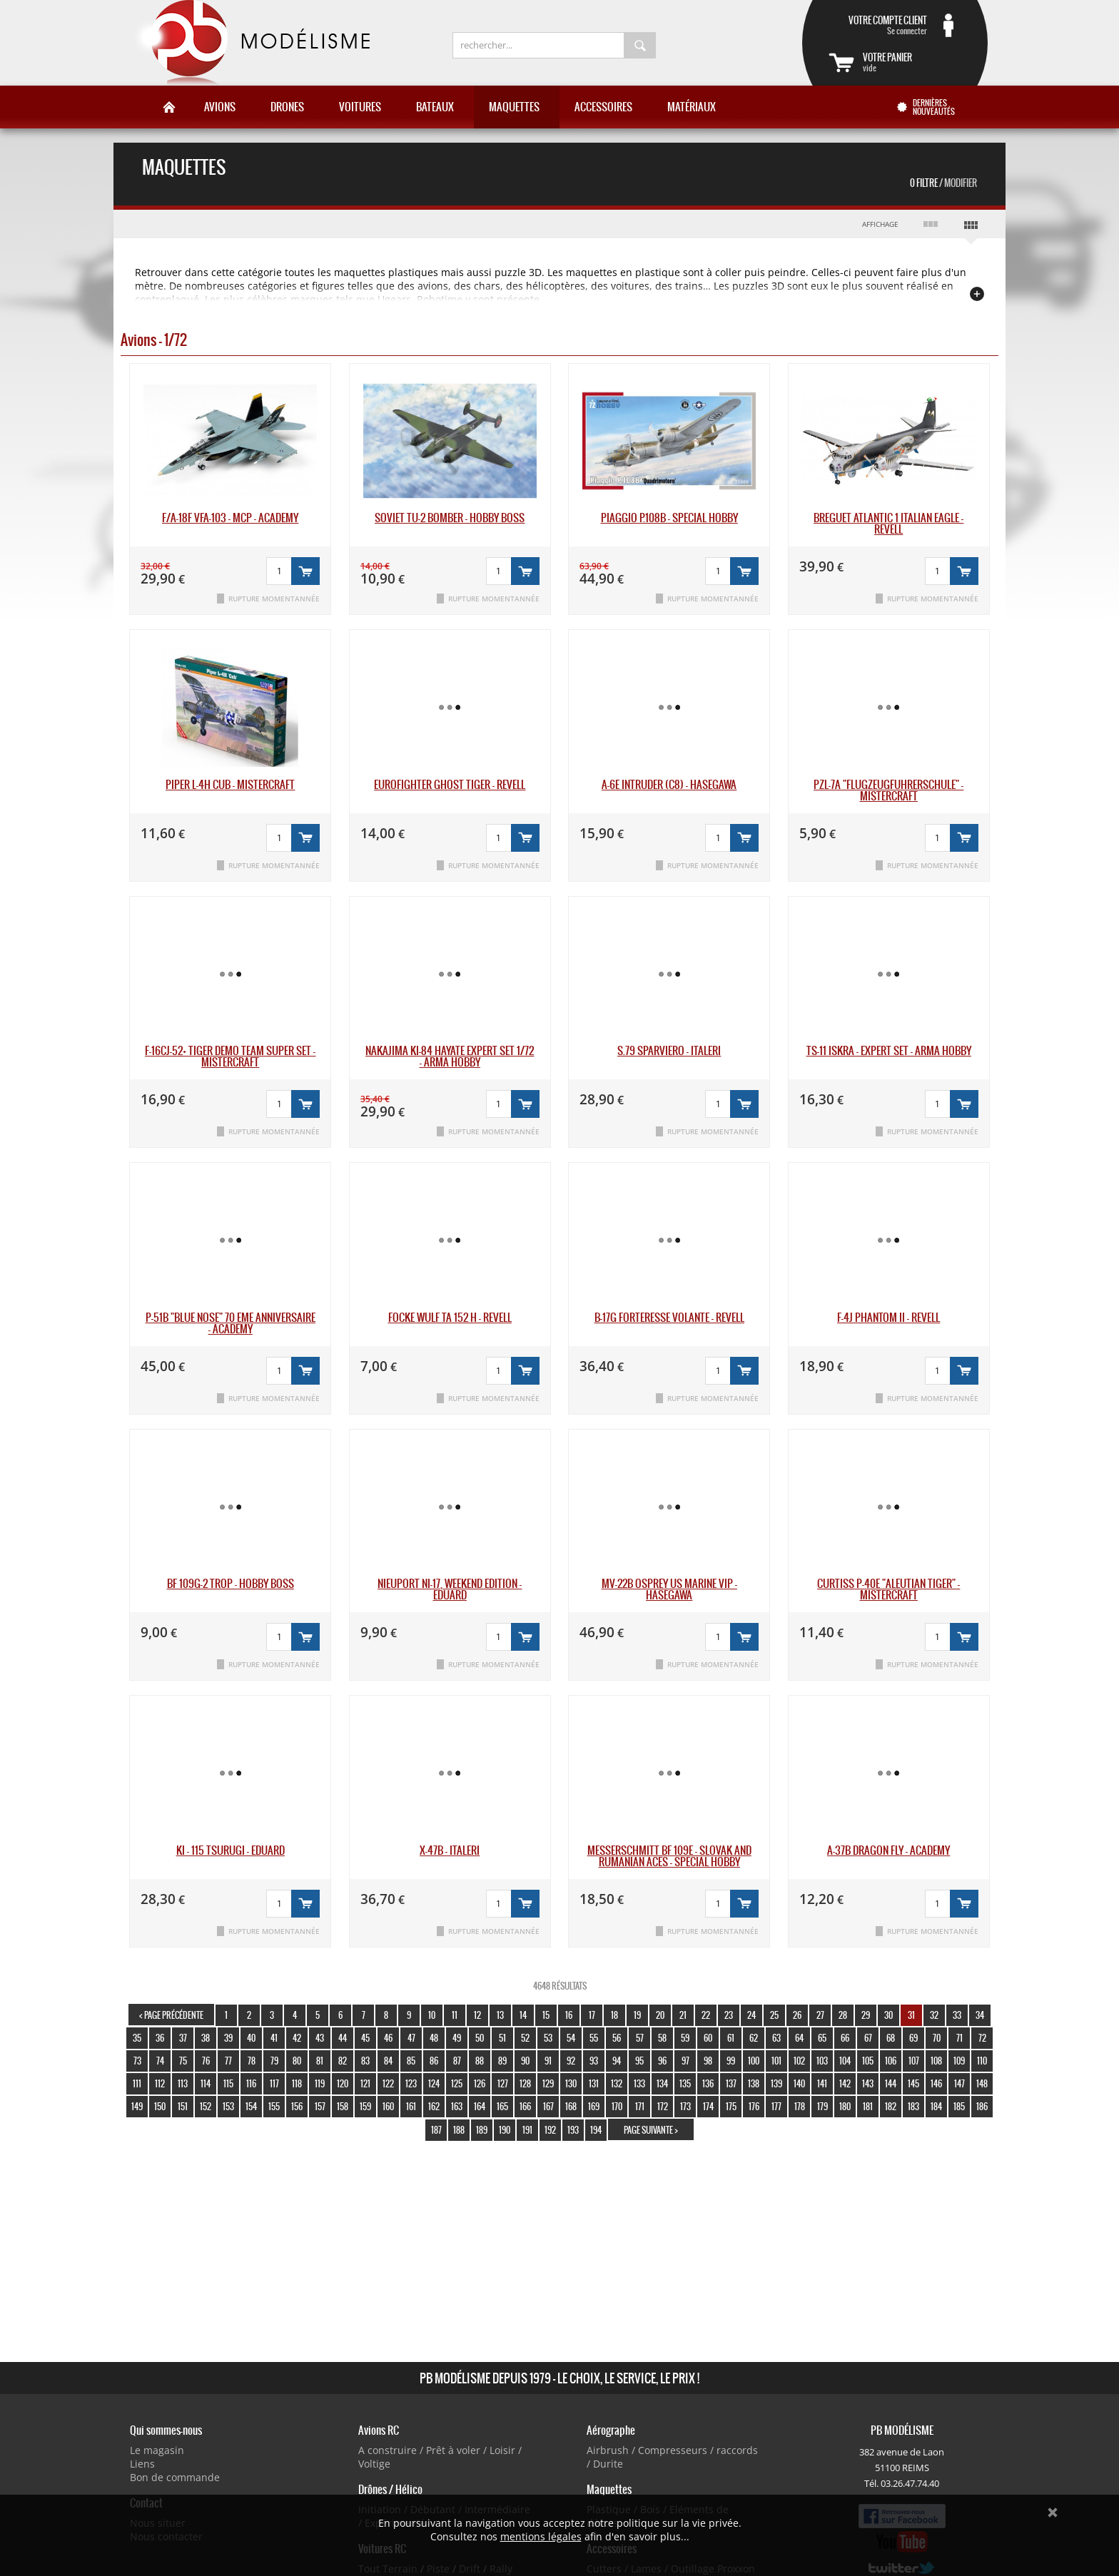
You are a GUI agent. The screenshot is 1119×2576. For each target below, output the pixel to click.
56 (616, 2038)
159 (365, 2106)
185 (959, 2106)
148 (982, 2083)
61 (730, 2038)
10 (431, 2015)
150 (160, 2106)
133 (639, 2083)
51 (502, 2038)
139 (776, 2083)
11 (454, 2015)
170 (617, 2106)
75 (183, 2061)
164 (479, 2106)
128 (525, 2083)
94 (616, 2061)
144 (890, 2083)
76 (206, 2061)
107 (913, 2061)
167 (548, 2106)
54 (571, 2038)
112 (160, 2083)
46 (388, 2038)
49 (456, 2038)
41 (274, 2038)
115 (228, 2083)
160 (388, 2106)
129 (548, 2083)
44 (342, 2038)
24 (751, 2015)
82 (342, 2061)
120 (342, 2083)
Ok (1052, 2512)
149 (137, 2106)
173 (685, 2106)
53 (548, 2038)
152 (205, 2106)
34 (980, 2015)
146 (936, 2083)
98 (708, 2061)
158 (342, 2106)
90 (525, 2061)
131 (594, 2083)
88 (479, 2061)
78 (251, 2061)
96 (662, 2061)
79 (274, 2061)
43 (319, 2038)
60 (708, 2038)
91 (548, 2061)
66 (845, 2038)
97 (685, 2061)
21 (683, 2015)
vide (912, 62)
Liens (142, 2463)
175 (731, 2106)
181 (868, 2106)
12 (477, 2015)
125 (456, 2083)
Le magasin (157, 2450)
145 (913, 2083)
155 (274, 2106)
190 (504, 2130)
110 (982, 2061)
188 (459, 2130)
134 (662, 2083)
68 (890, 2038)
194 (596, 2130)
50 (479, 2038)
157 (320, 2106)
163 (456, 2106)
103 (822, 2061)
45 (365, 2038)
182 (890, 2106)
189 (481, 2130)
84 (388, 2061)
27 (820, 2015)
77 (228, 2061)
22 (706, 2015)
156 (297, 2106)
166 (525, 2106)
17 (592, 2015)
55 (593, 2038)
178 (799, 2106)
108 (936, 2061)
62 (753, 2038)
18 (614, 2015)
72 (982, 2038)
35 (137, 2038)
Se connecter (878, 25)
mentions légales (541, 2536)
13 (500, 2015)
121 (365, 2083)
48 (434, 2038)
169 (593, 2106)
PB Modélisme (250, 43)
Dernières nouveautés (934, 107)
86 (434, 2061)
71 (959, 2038)
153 (228, 2106)
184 (936, 2106)
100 (753, 2061)
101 (776, 2061)
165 (502, 2106)
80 (297, 2061)
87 (457, 2061)
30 (888, 2015)
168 (571, 2106)
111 (137, 2083)
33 (957, 2015)
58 (662, 2038)
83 (365, 2061)
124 (434, 2083)
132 (616, 2083)
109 (959, 2061)
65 (822, 2038)
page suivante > (651, 2130)
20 (660, 2015)
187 (436, 2130)
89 (502, 2061)
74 (160, 2061)
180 (845, 2106)
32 (934, 2015)
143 (868, 2083)
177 (776, 2106)
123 (411, 2083)
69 (913, 2038)
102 (799, 2061)
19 (637, 2015)
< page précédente (171, 2015)
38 (205, 2038)
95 (639, 2061)
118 (297, 2083)
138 (753, 2083)
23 (728, 2015)
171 (639, 2106)
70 (937, 2038)
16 (568, 2015)
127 (502, 2083)
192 (550, 2130)
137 (731, 2083)
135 (685, 2083)
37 (183, 2038)
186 (982, 2106)
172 (662, 2106)
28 (843, 2015)
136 (708, 2083)
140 (799, 2083)
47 (411, 2038)
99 (730, 2061)
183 (913, 2106)
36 (160, 2038)
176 (754, 2106)
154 (251, 2106)
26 (797, 2015)
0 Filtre (943, 183)
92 (571, 2061)
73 (137, 2061)
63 (776, 2038)
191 (527, 2130)
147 (959, 2083)
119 (320, 2083)
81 (319, 2061)
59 (685, 2038)
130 (571, 2083)
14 (523, 2015)
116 (251, 2083)
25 (774, 2015)
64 (799, 2038)
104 (845, 2061)
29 (865, 2015)
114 (206, 2083)
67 (868, 2038)
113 (183, 2083)
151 (183, 2106)
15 (546, 2015)
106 (890, 2061)
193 (573, 2130)
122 (388, 2083)
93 (593, 2061)
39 (228, 2038)
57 (640, 2038)
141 (822, 2083)
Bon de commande (175, 2477)
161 (411, 2106)
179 (822, 2106)
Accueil (169, 107)
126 (479, 2083)
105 (868, 2061)
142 (845, 2083)
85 (411, 2061)
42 (297, 2038)
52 (525, 2038)
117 (274, 2083)
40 (251, 2038)
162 (434, 2106)
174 (708, 2106)
